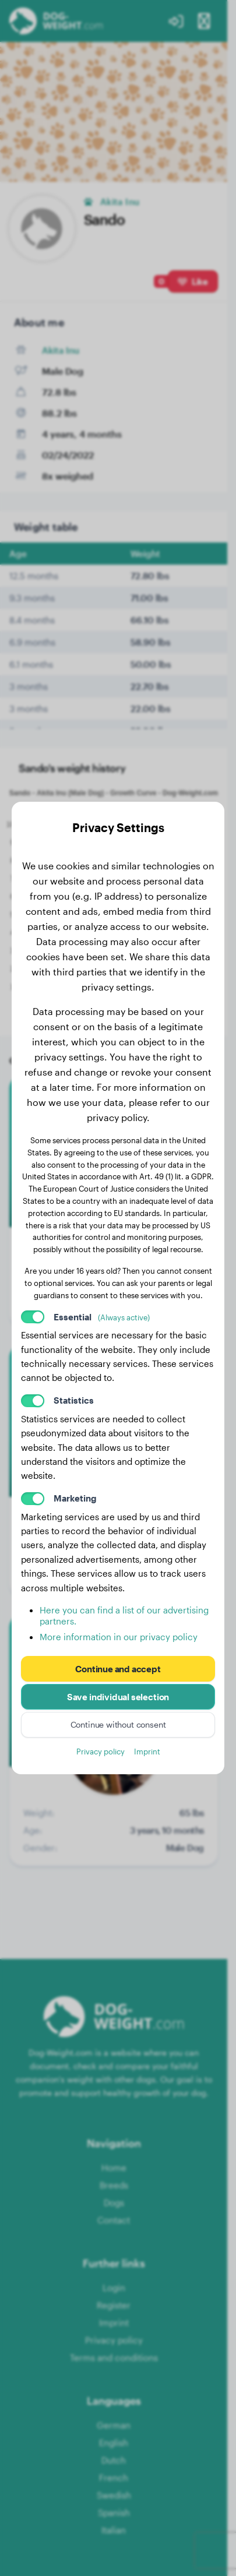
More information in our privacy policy (119, 1636)
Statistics (74, 1400)
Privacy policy (100, 1751)
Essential (102, 1317)
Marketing (75, 1498)
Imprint (147, 1751)
